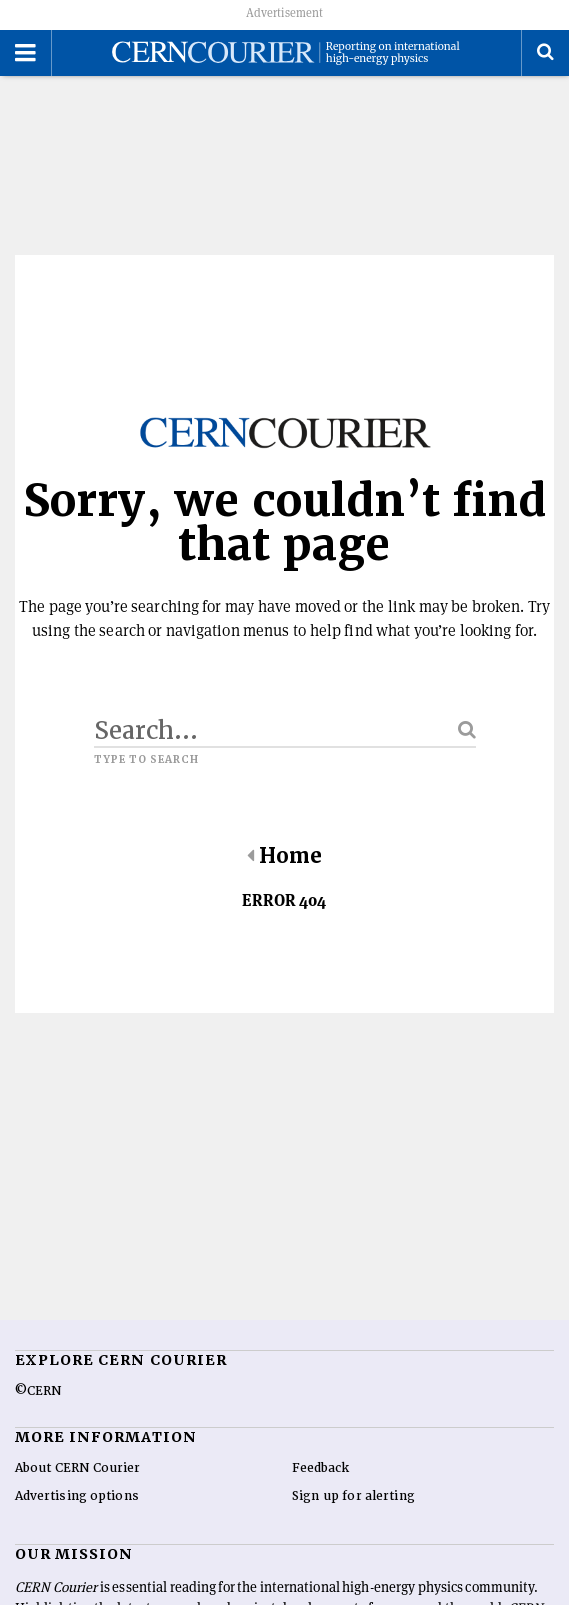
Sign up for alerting (353, 1496)
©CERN (38, 1391)
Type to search (147, 760)
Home (284, 856)
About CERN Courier (77, 1468)
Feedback (321, 1468)
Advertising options (77, 1496)
